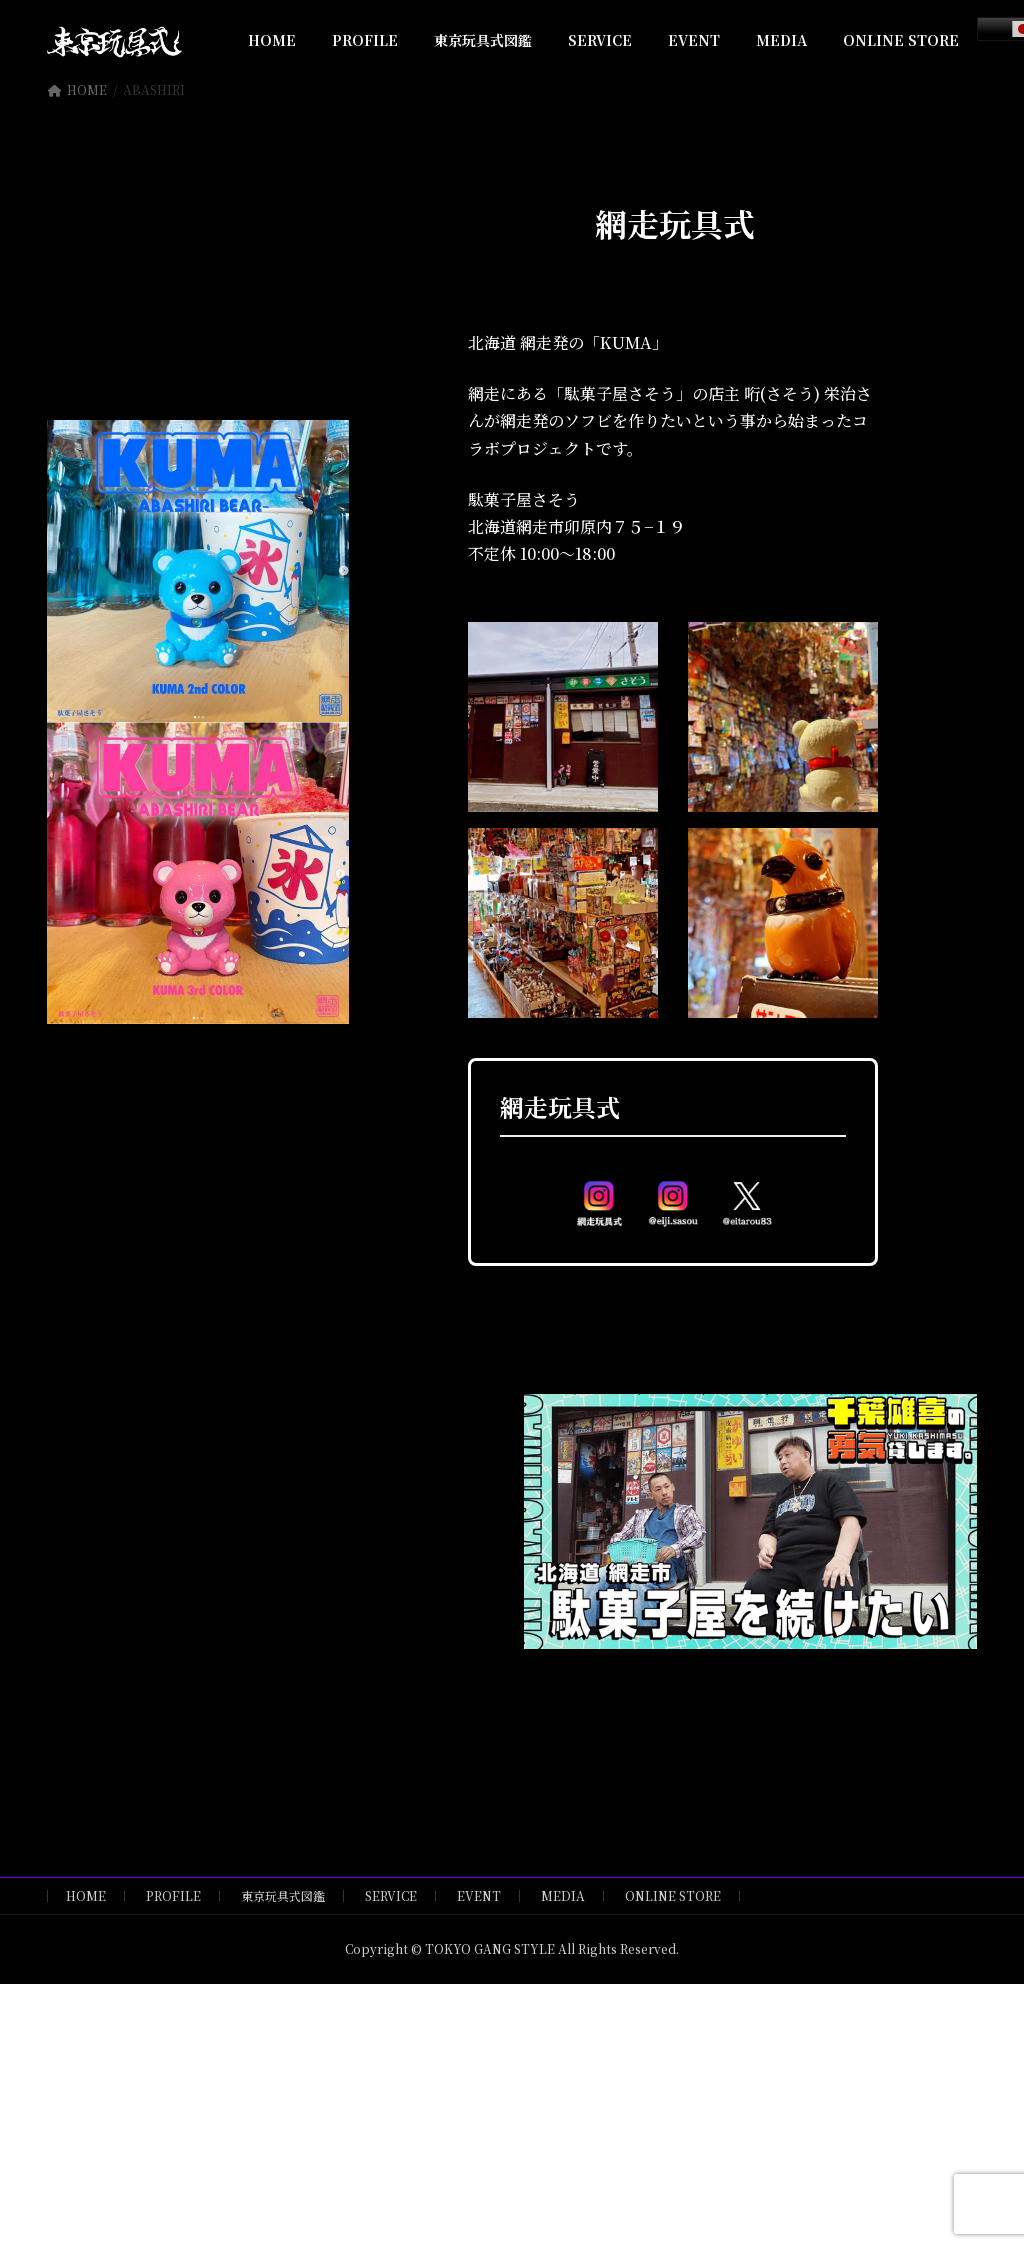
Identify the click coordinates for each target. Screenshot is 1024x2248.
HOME (86, 1895)
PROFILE (173, 1895)
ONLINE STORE (673, 1895)
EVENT (479, 1895)
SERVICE (391, 1895)
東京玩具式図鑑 (283, 1895)
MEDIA (563, 1895)
